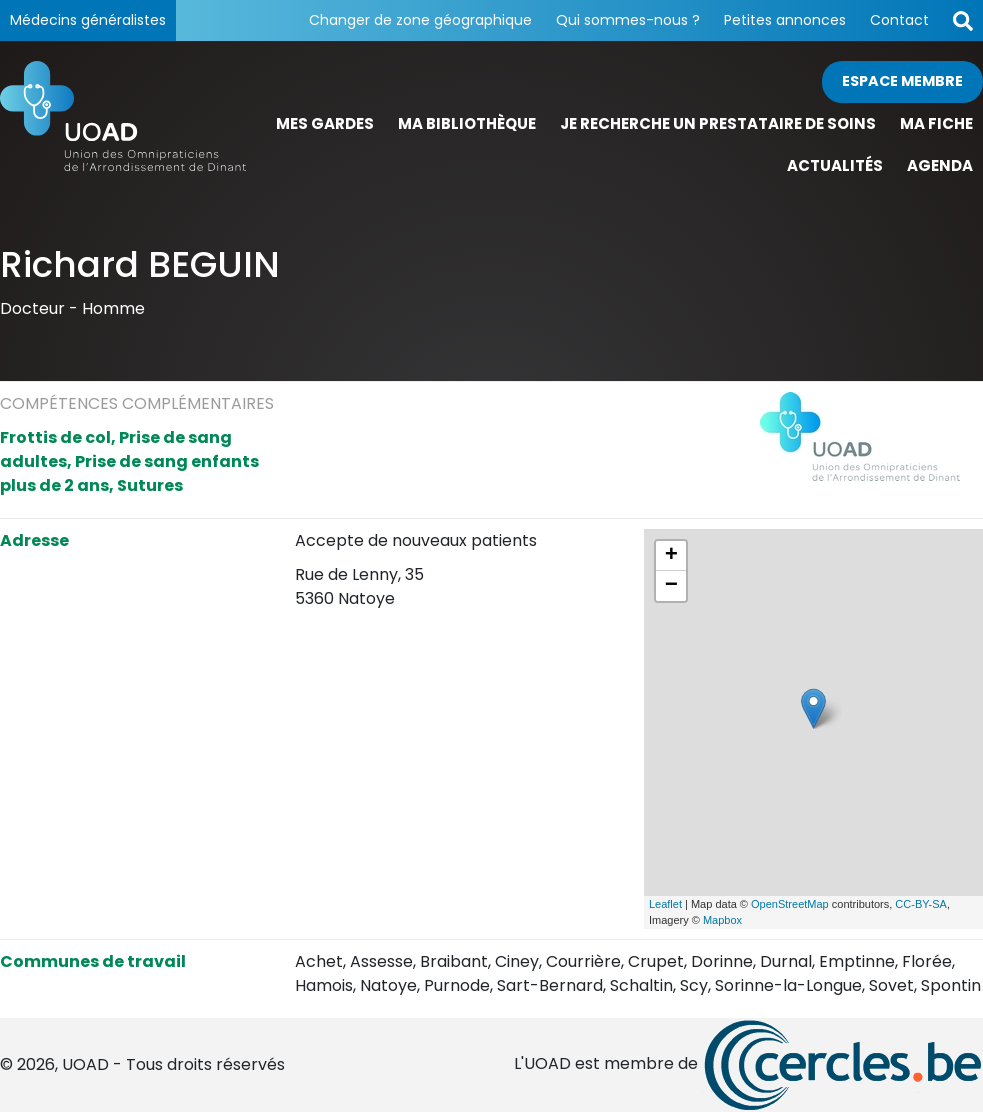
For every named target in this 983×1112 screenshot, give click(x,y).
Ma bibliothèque (467, 123)
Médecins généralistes (88, 20)
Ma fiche (936, 123)
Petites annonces (785, 20)
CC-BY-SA (921, 904)
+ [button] (671, 556)
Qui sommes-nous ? (628, 20)
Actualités (835, 165)
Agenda (940, 165)
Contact (899, 20)
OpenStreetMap (790, 904)
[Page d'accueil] (123, 124)
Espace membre (902, 81)
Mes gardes (325, 123)
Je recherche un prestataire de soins (718, 123)
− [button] (671, 586)
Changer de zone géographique (420, 20)
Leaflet (665, 904)
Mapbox (722, 920)
